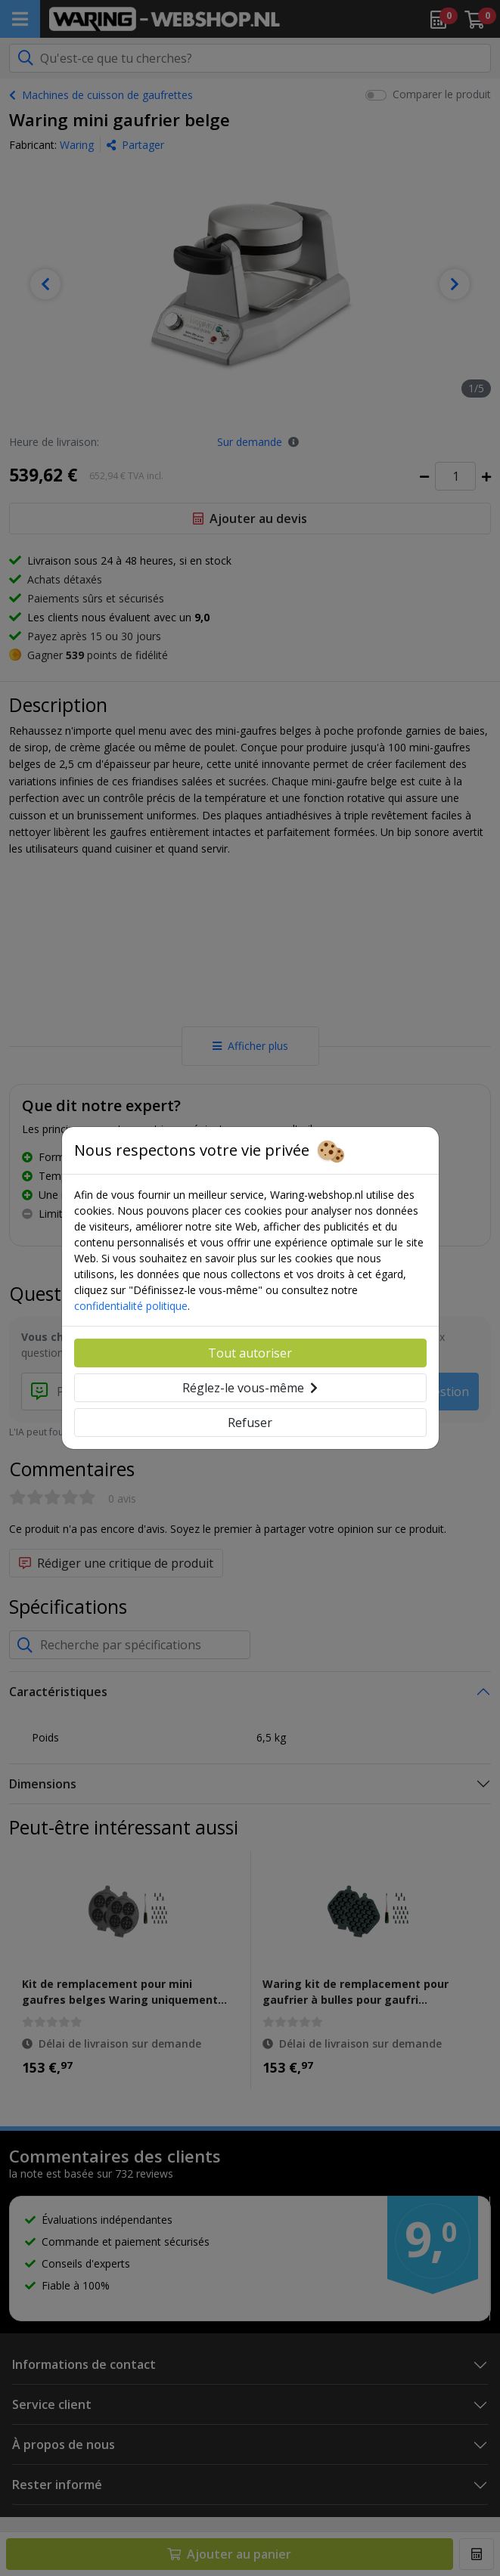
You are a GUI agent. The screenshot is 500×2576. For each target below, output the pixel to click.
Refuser (250, 1422)
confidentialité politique (131, 1306)
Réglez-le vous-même (250, 1387)
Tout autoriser (250, 1353)
